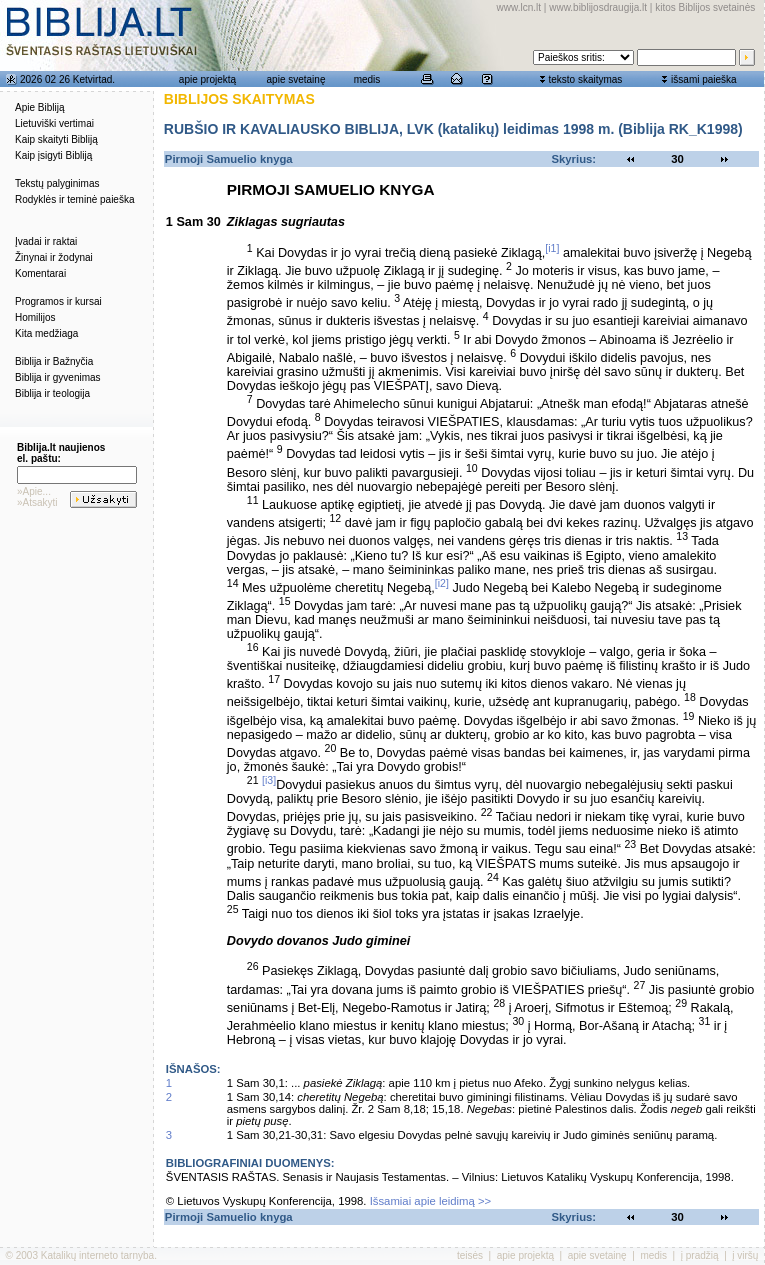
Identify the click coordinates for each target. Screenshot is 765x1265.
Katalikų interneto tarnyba (97, 1255)
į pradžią (700, 1255)
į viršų (745, 1255)
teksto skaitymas (585, 79)
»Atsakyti (37, 502)
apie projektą (207, 79)
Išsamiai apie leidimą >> (431, 1201)
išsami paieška (704, 79)
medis (367, 79)
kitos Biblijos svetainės (705, 7)
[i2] (442, 583)
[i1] (552, 248)
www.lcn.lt (519, 7)
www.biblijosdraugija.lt (598, 7)
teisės (470, 1255)
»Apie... (34, 491)
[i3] (269, 780)
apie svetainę (296, 79)
